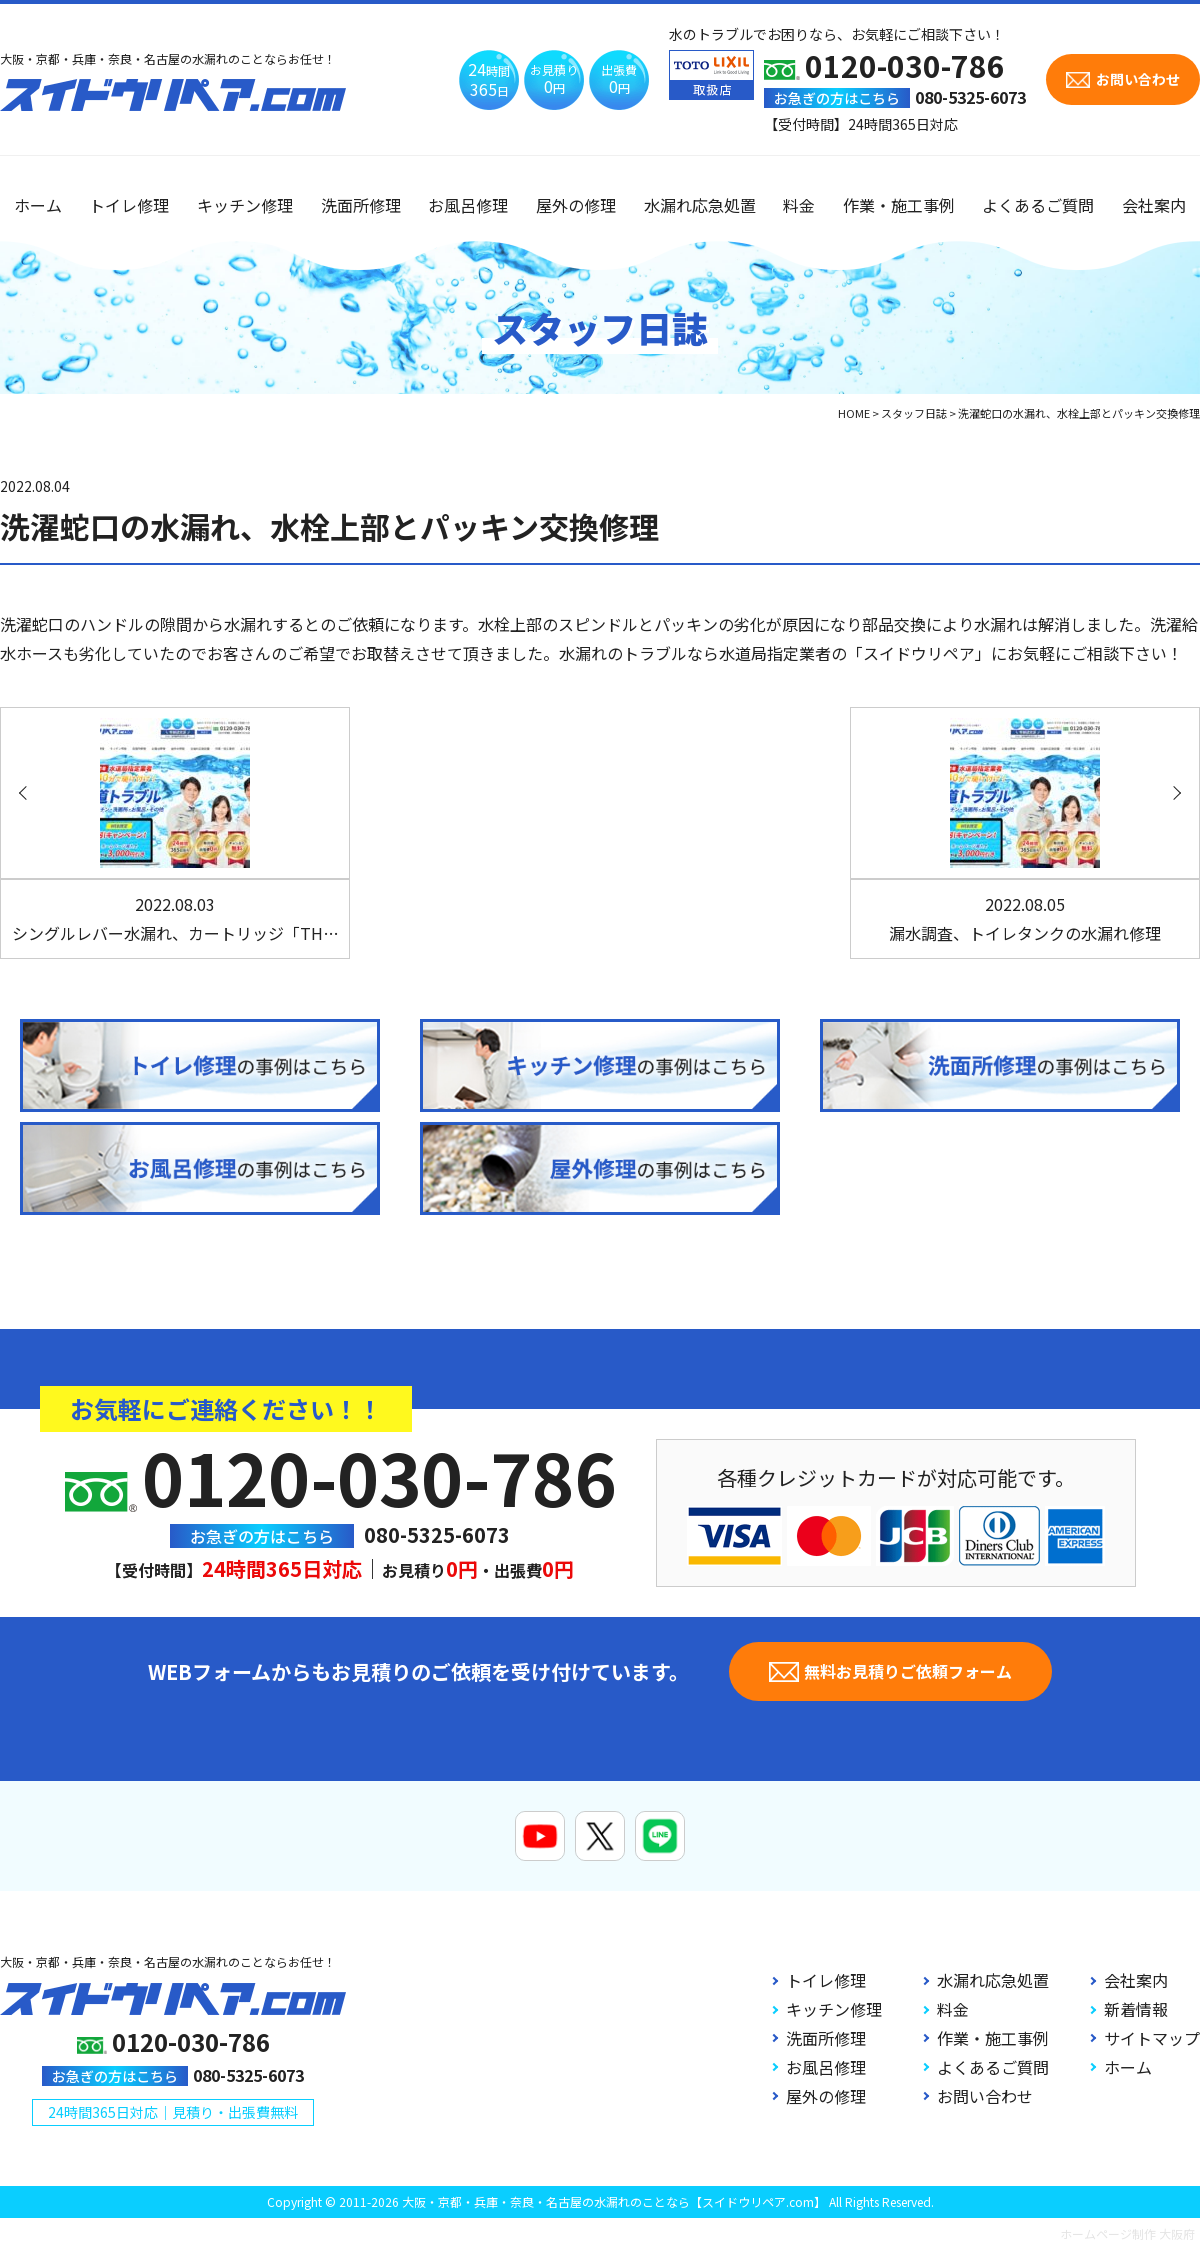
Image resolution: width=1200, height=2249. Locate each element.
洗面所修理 (361, 205)
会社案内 (1154, 205)
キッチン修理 (245, 205)
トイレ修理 (129, 205)
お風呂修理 (468, 205)
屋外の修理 (576, 205)
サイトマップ (1152, 2038)
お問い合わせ (985, 2096)
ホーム (38, 205)
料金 (799, 205)
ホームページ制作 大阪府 (1127, 2233)
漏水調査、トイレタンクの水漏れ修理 (1025, 918)
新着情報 (1136, 2009)
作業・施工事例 (899, 205)
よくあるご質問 (1038, 205)
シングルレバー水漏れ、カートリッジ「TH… (175, 918)
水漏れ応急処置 (700, 205)
